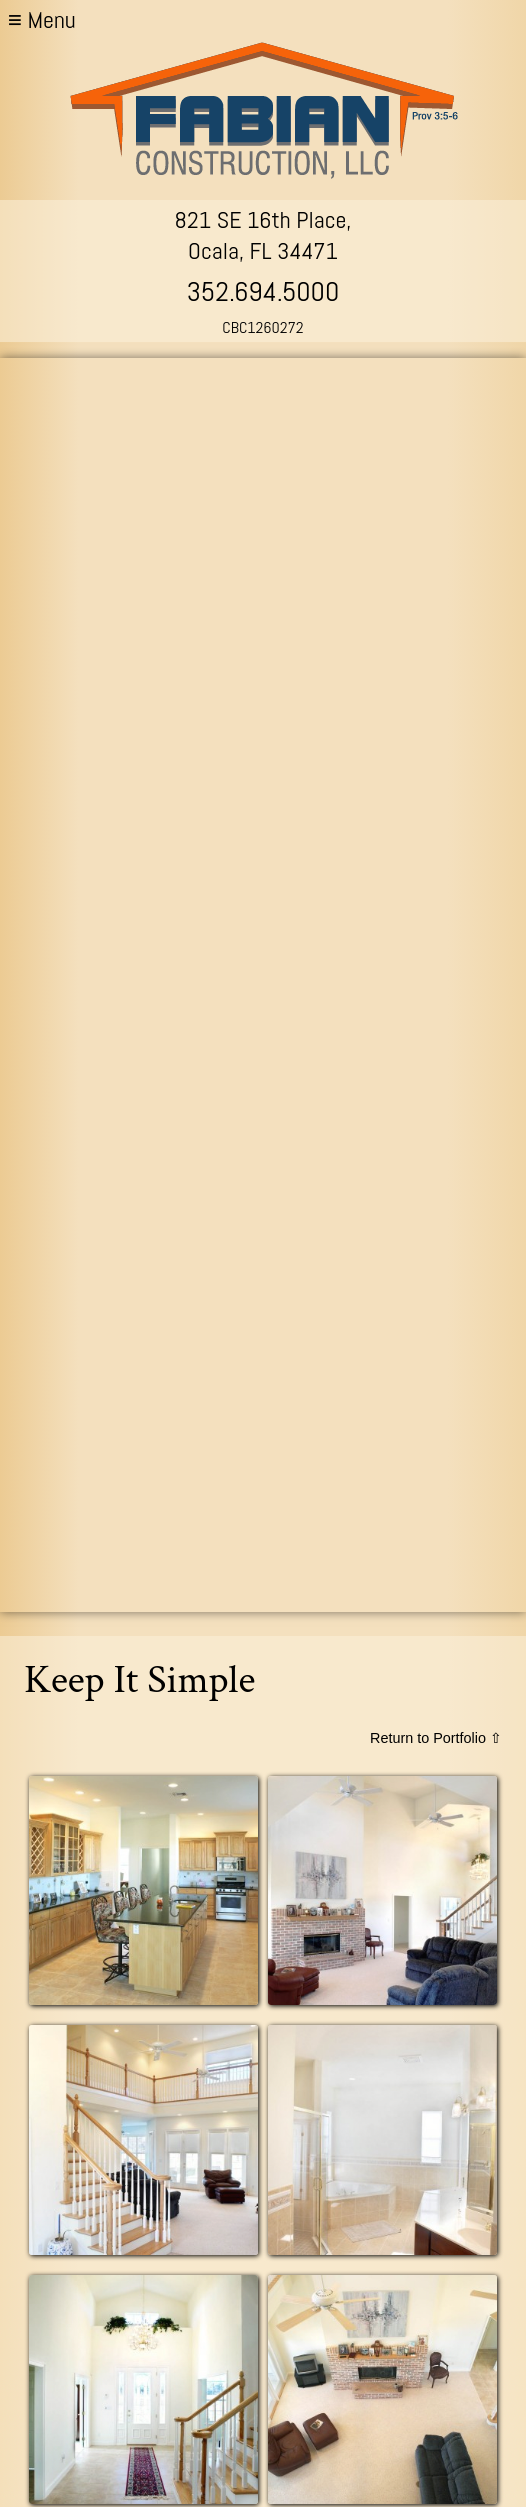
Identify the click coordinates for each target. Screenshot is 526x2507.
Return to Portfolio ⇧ (436, 1738)
